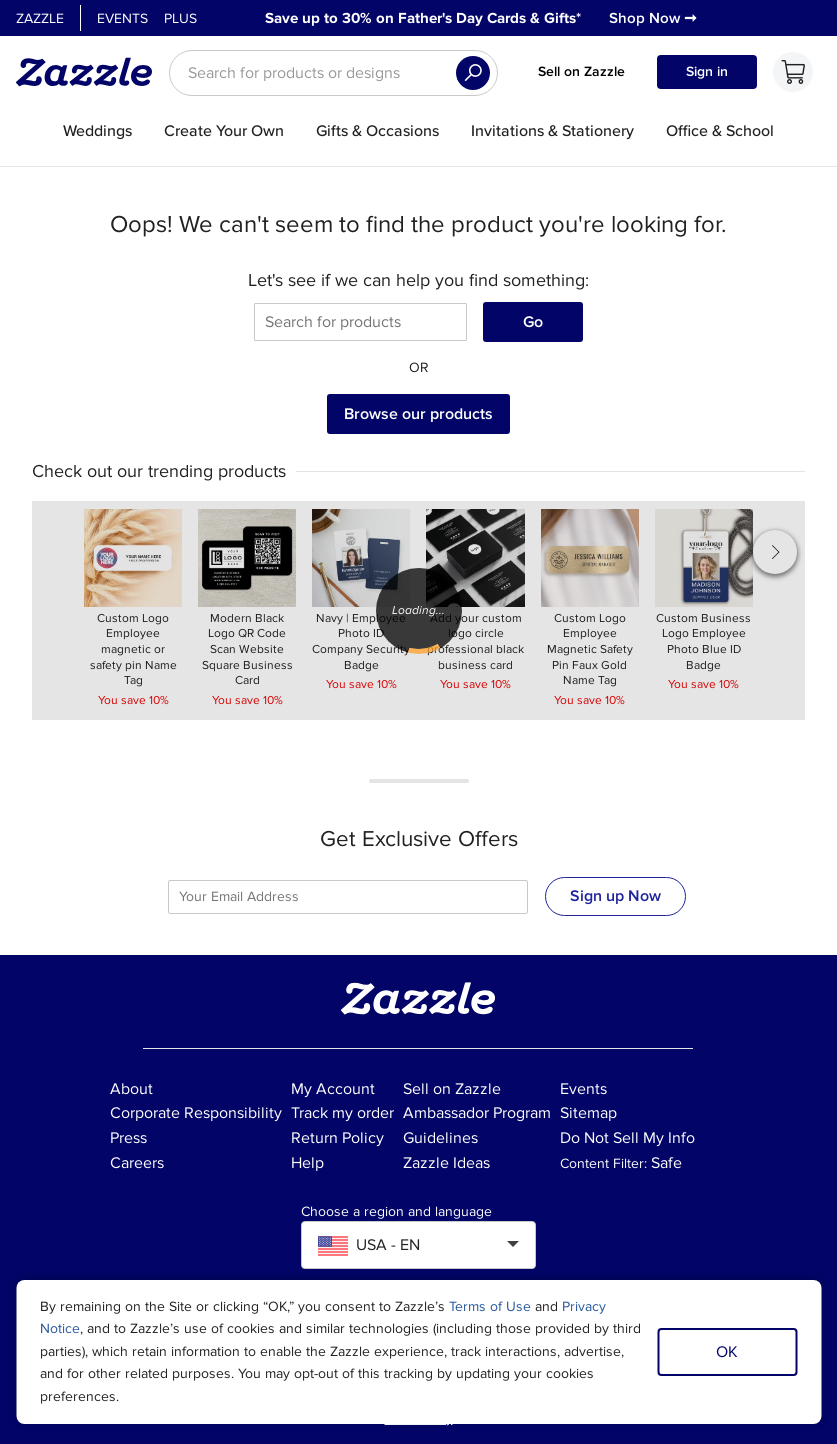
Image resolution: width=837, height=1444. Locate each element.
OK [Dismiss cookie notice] (727, 1352)
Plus (180, 18)
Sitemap (588, 1113)
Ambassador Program (477, 1113)
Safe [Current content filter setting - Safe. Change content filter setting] (666, 1163)
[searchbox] (333, 73)
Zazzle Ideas (446, 1163)
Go (533, 322)
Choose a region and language (396, 1212)
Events (122, 18)
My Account (333, 1089)
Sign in (707, 71)
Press (128, 1138)
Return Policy (337, 1138)
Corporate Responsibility (196, 1113)
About (131, 1089)
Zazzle (40, 18)
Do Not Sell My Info (627, 1138)
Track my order (342, 1113)
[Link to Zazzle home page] (91, 72)
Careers (137, 1163)
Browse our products (418, 414)
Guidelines (440, 1138)
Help (307, 1163)
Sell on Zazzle (581, 71)
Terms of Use (490, 1306)
